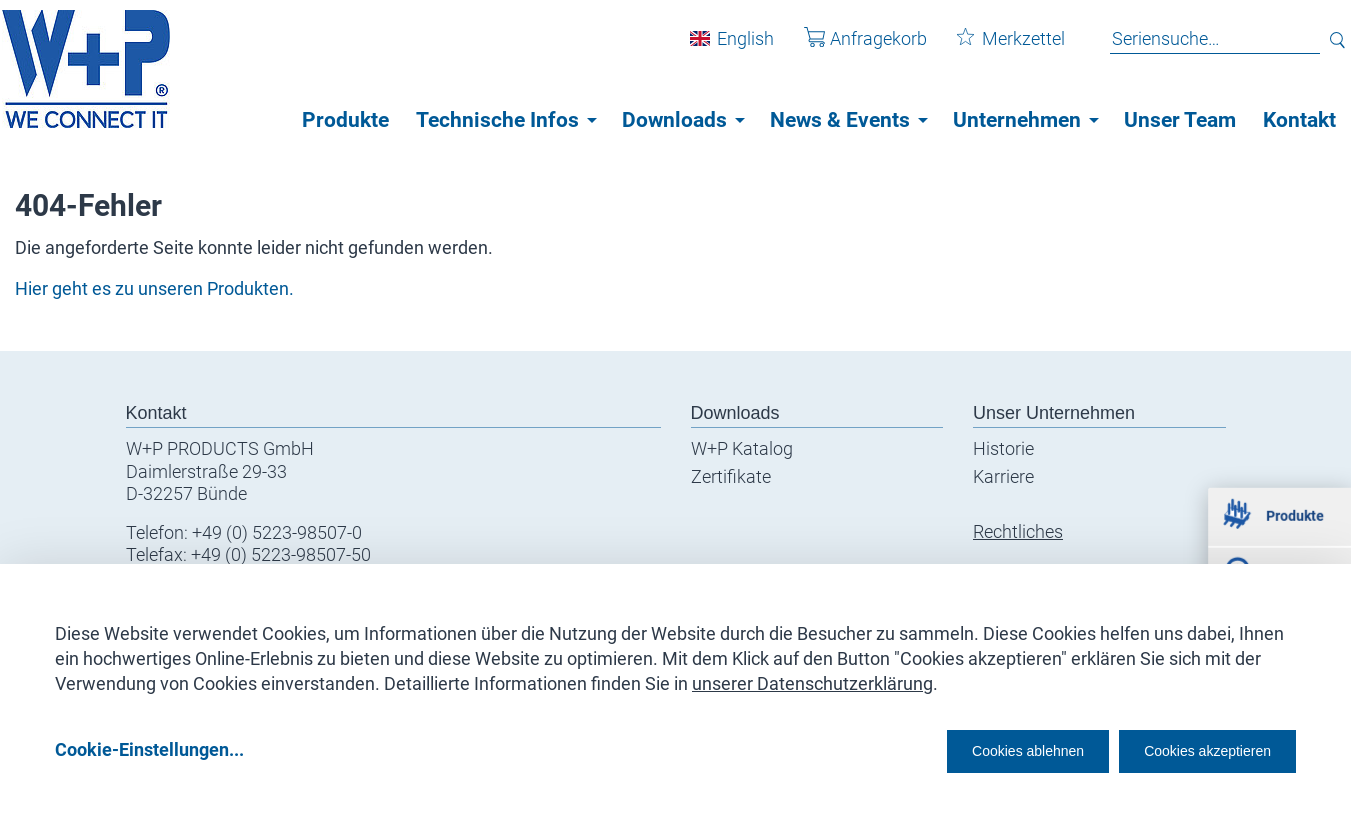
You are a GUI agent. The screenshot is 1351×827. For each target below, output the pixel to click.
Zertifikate (731, 476)
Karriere (1003, 476)
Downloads (674, 120)
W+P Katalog (742, 448)
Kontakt (1299, 120)
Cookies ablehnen (966, 748)
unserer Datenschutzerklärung (812, 676)
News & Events (840, 120)
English (730, 48)
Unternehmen (1017, 120)
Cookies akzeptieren (1189, 748)
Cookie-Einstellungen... (149, 748)
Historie (1003, 448)
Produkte (345, 120)
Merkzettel (996, 48)
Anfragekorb (850, 48)
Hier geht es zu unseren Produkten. (154, 288)
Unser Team (1180, 120)
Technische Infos (497, 120)
